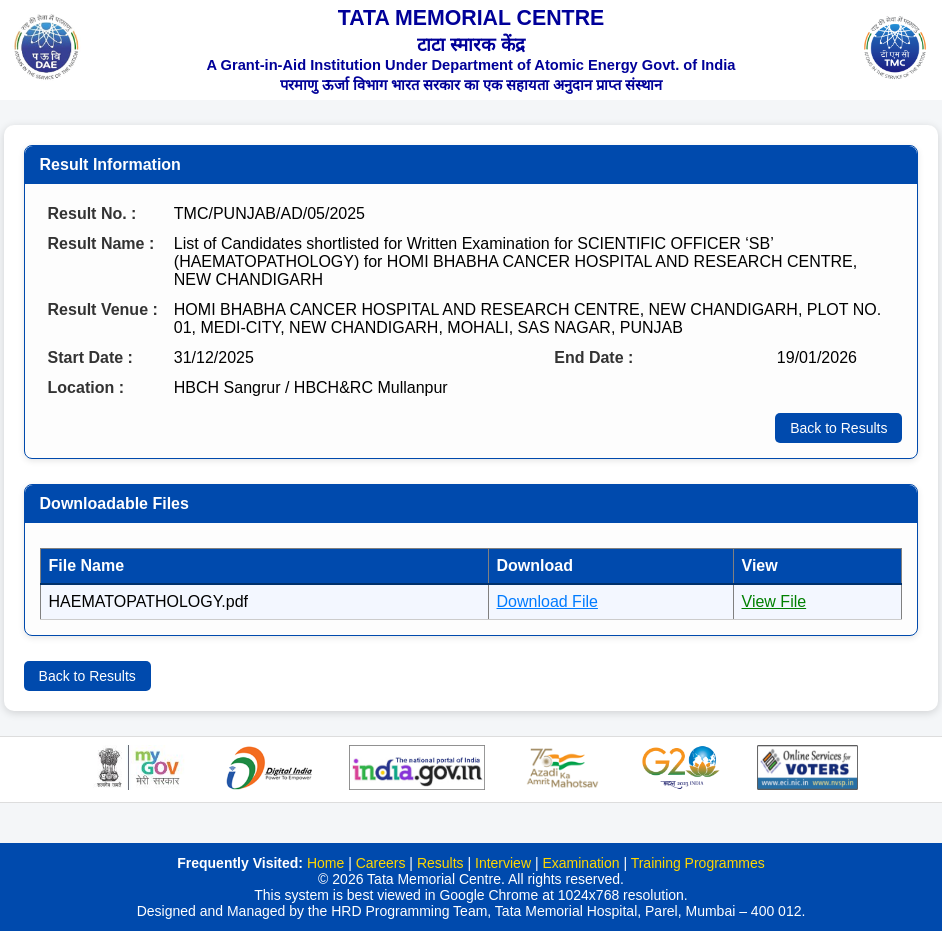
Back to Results (838, 428)
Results (440, 863)
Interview (503, 863)
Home (325, 863)
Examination (580, 863)
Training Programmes (698, 863)
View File (774, 601)
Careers (381, 863)
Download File (547, 601)
